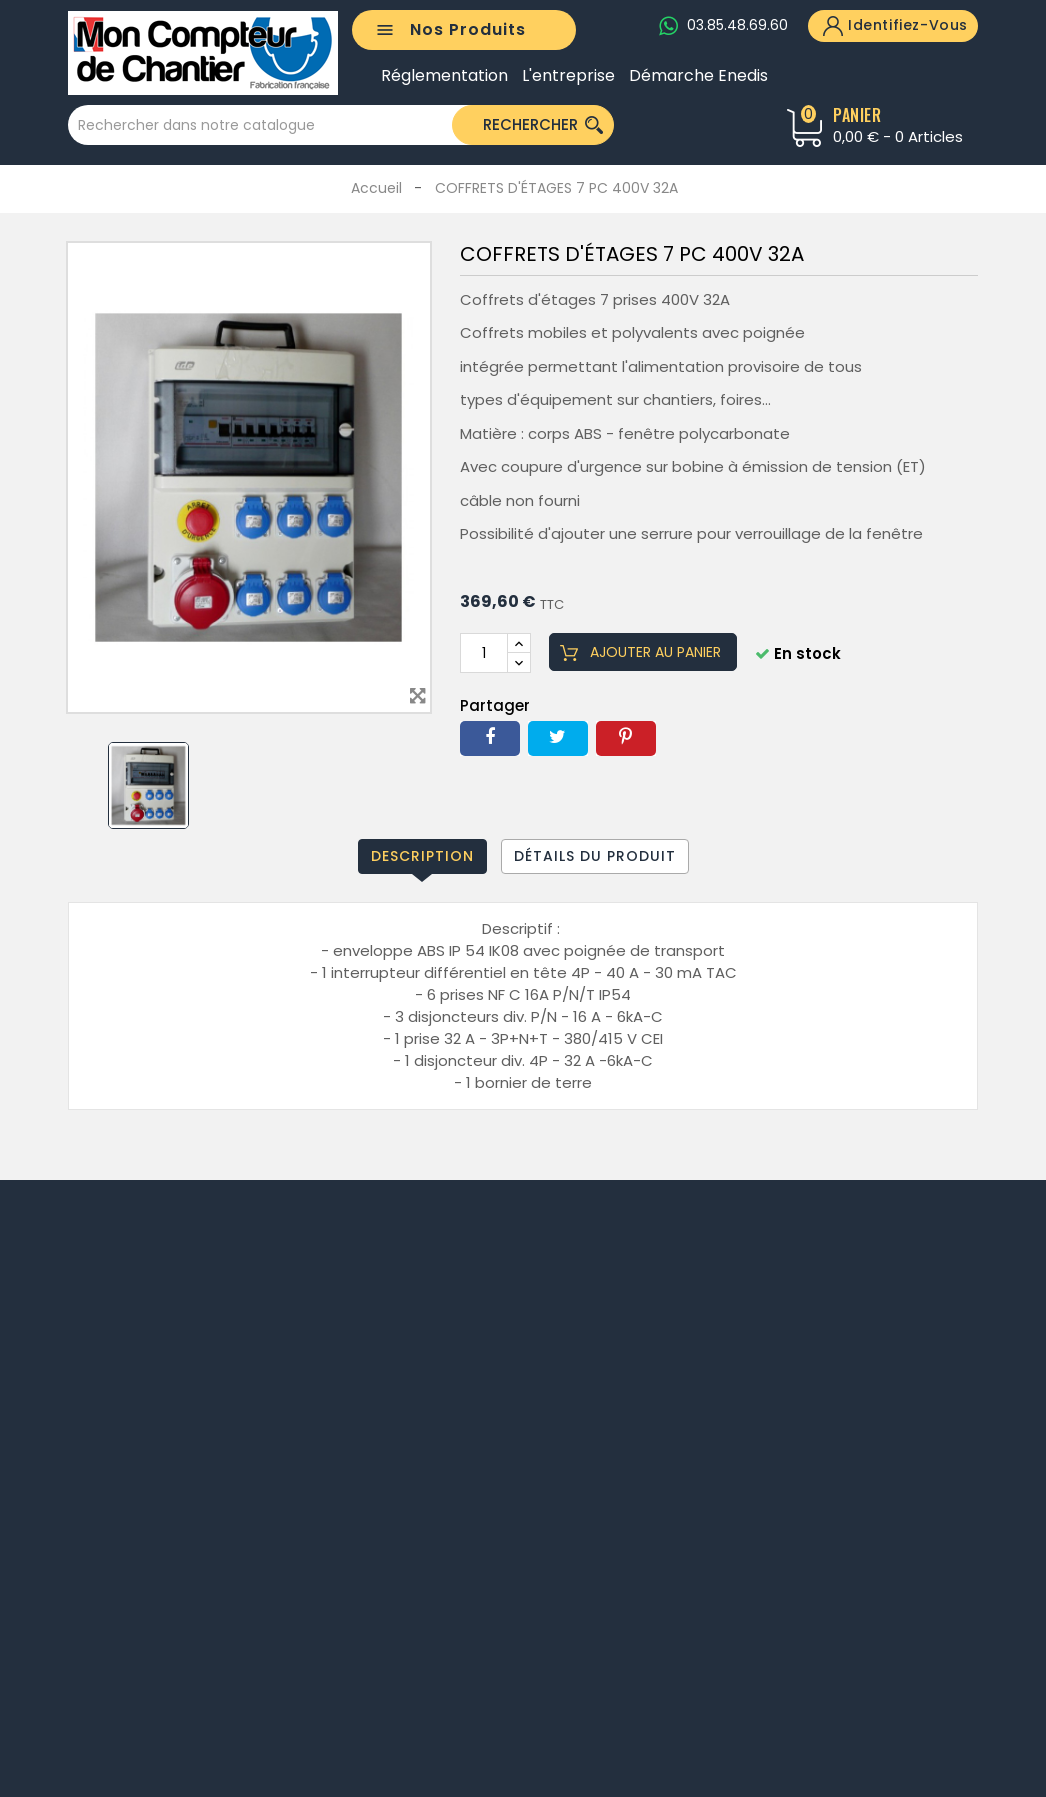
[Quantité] (484, 653)
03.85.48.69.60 (737, 25)
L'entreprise (568, 76)
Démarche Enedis (698, 76)
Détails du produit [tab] (595, 856)
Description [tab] (422, 856)
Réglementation (444, 76)
